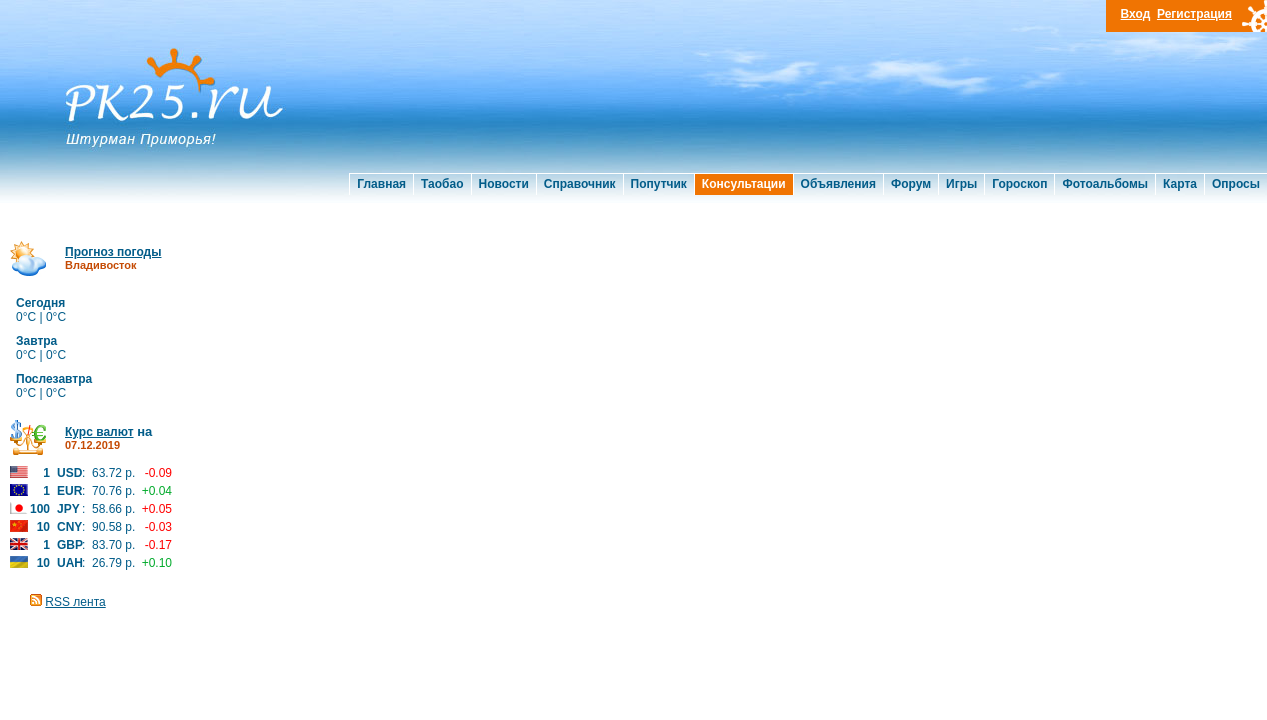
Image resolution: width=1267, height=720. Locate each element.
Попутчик (659, 184)
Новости (504, 184)
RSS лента (75, 602)
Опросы (1236, 184)
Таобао (442, 184)
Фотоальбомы (1105, 184)
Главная (381, 184)
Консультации (744, 184)
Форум (911, 184)
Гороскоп (1019, 184)
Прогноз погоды (113, 252)
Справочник (580, 184)
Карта (1180, 184)
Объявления (838, 184)
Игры (961, 184)
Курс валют (99, 432)
